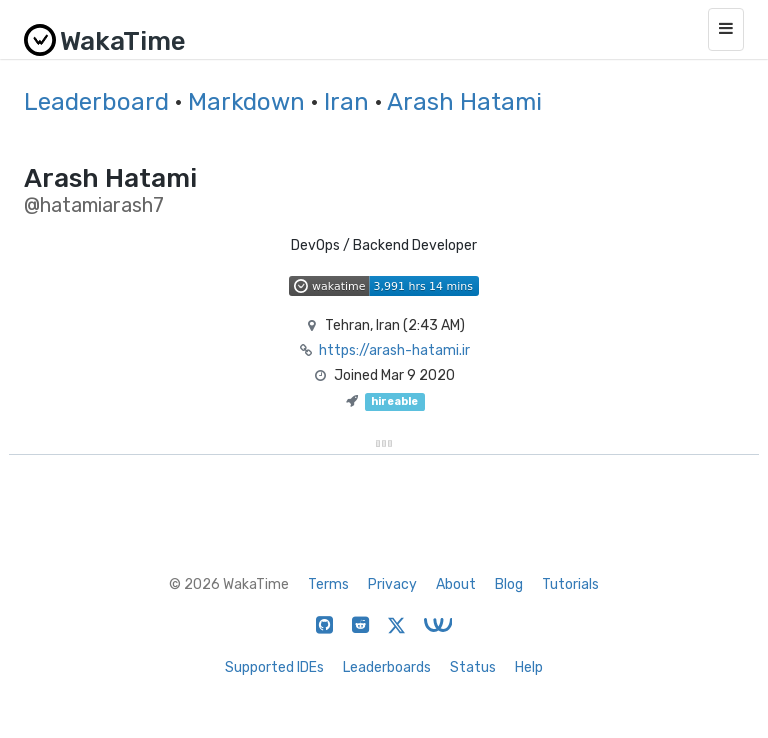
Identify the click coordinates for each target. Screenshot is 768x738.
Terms (328, 584)
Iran (346, 102)
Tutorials (570, 584)
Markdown (246, 102)
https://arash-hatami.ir (394, 350)
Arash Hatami (464, 102)
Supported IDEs (274, 667)
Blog (509, 584)
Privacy (392, 584)
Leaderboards (387, 667)
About (456, 584)
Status (473, 667)
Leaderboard (96, 102)
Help (529, 667)
